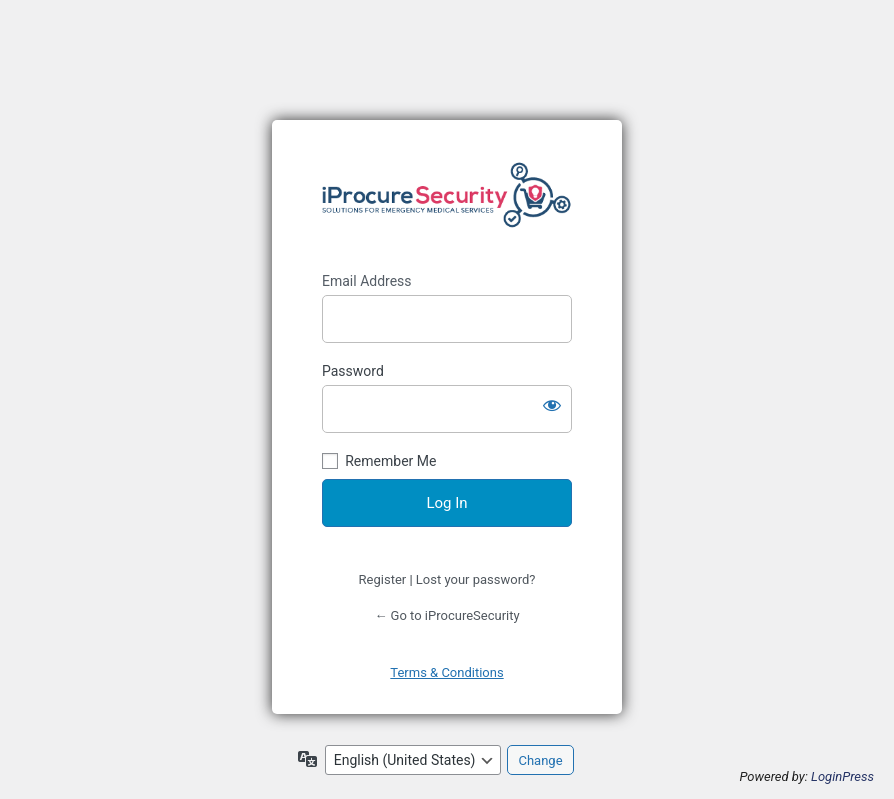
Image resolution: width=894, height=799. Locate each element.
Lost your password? (476, 579)
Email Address (367, 281)
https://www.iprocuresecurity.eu (447, 196)
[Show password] (552, 405)
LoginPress (842, 776)
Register (383, 579)
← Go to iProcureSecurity (446, 615)
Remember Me (390, 461)
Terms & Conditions (446, 672)
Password (353, 371)
